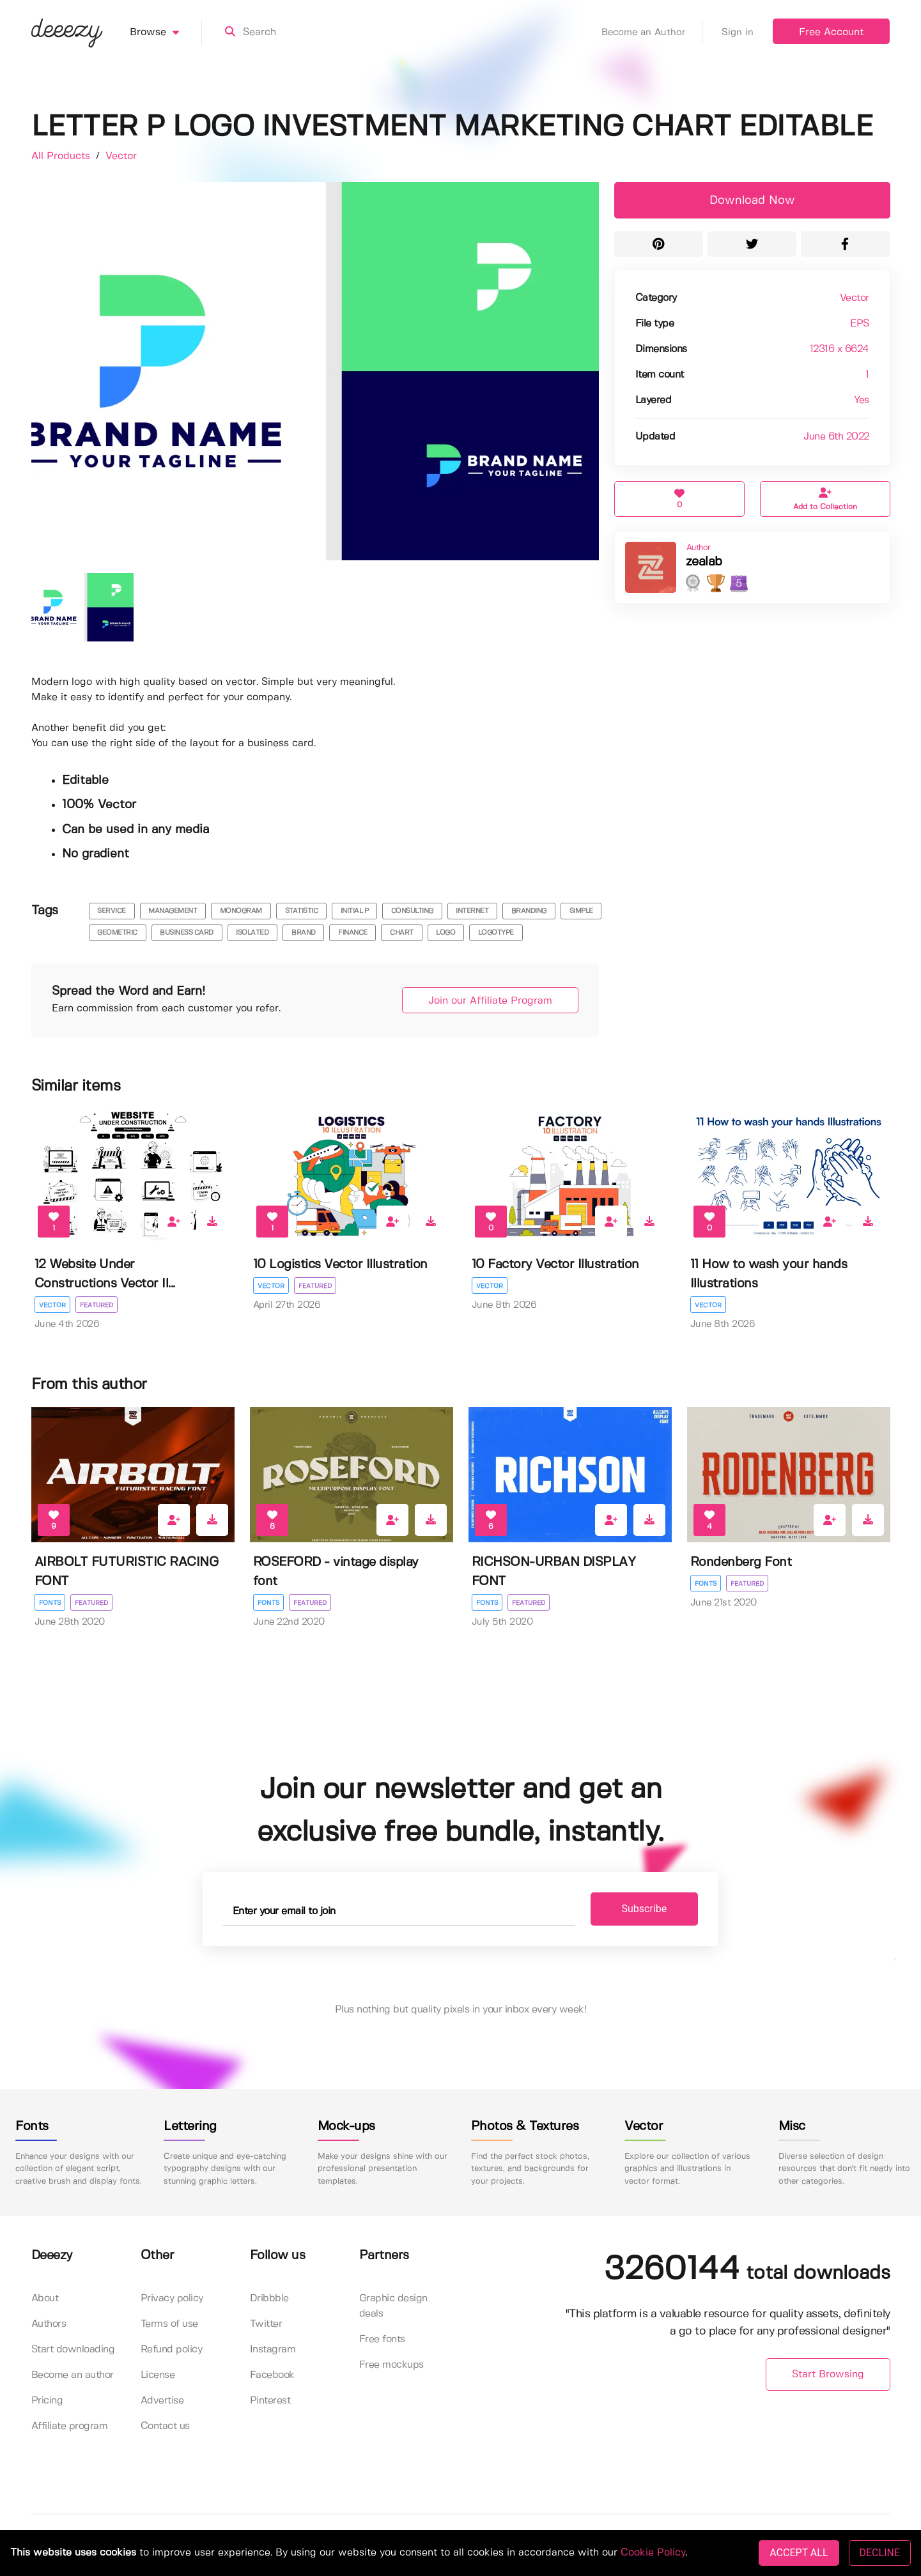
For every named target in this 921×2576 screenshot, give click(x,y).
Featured (96, 1305)
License (158, 2375)
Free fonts (382, 2339)
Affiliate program (69, 2426)
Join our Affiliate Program (490, 1001)
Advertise (162, 2400)
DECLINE (880, 2553)
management (172, 911)
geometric (117, 933)
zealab (704, 562)
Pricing (47, 2400)
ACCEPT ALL (799, 2553)
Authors (48, 2324)
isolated (252, 933)
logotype (496, 933)
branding (528, 911)
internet (472, 911)
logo (445, 933)
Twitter (266, 2324)
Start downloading (73, 2349)
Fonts (50, 1603)
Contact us (165, 2426)
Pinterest (270, 2400)
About (45, 2298)
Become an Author (651, 32)
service (111, 911)
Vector (121, 156)
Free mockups (391, 2365)
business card (186, 933)
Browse (166, 32)
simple (581, 911)
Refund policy (172, 2349)
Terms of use (169, 2324)
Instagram (273, 2349)
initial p (355, 911)
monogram (241, 911)
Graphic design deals (393, 2306)
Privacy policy (172, 2298)
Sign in (738, 32)
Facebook (272, 2375)
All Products (62, 156)
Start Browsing (828, 2374)
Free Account (831, 32)
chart (402, 933)
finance (353, 933)
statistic (301, 911)
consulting (412, 911)
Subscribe (644, 1909)
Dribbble (269, 2298)
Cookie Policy (653, 2552)
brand (303, 933)
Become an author (72, 2375)
